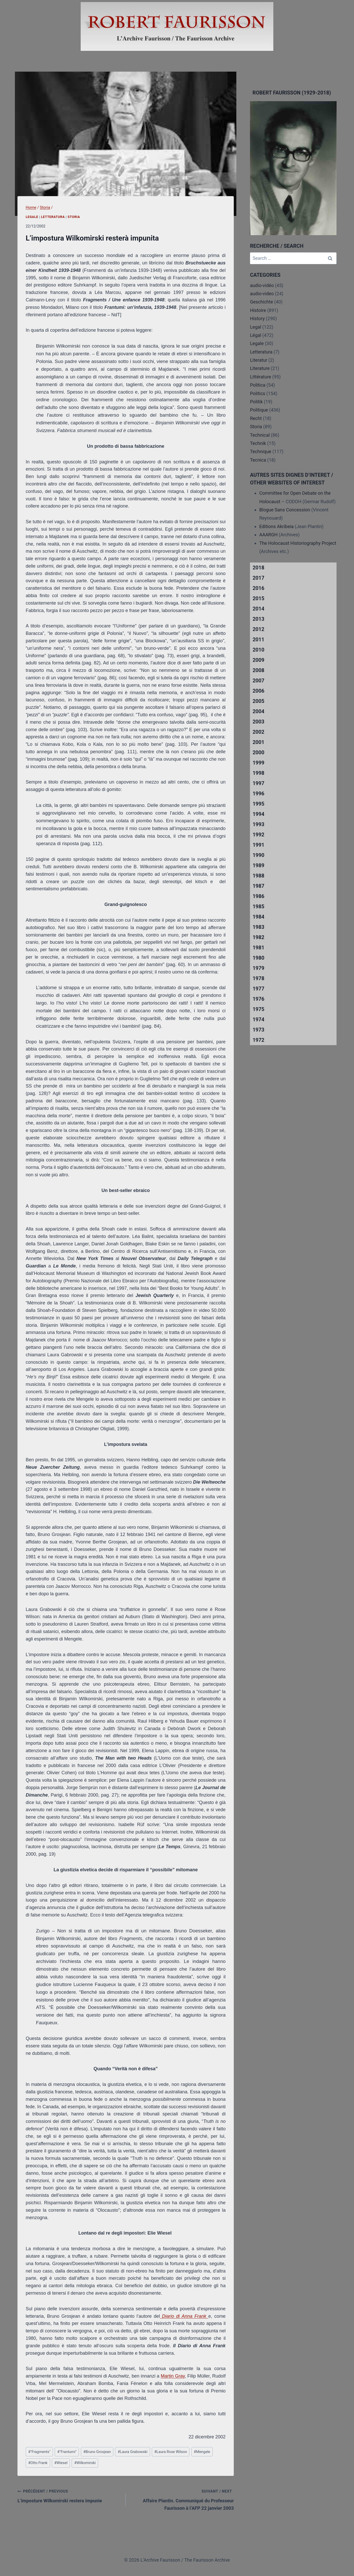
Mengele (202, 2452)
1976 (258, 999)
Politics (257, 393)
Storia (74, 217)
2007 (258, 681)
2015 (258, 598)
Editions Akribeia (276, 526)
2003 (258, 722)
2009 (258, 660)
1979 (258, 968)
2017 (258, 578)
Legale (32, 217)
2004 (258, 711)
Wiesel (60, 2463)
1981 (258, 947)
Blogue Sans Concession (284, 509)
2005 (258, 701)
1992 (258, 835)
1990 (258, 855)
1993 (258, 824)
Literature (259, 368)
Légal (255, 335)
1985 (258, 906)
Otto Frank (38, 2463)
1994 (258, 814)
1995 (258, 804)
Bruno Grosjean (97, 2452)
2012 (258, 629)
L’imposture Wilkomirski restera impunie (69, 2495)
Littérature (260, 376)
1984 (258, 917)
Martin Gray (173, 2376)
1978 (258, 978)
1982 (258, 937)
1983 (258, 927)
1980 (258, 958)
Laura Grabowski (132, 2452)
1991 (258, 845)
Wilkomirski (85, 2463)
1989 (258, 865)
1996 (258, 793)
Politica (257, 385)
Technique (260, 451)
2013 (258, 619)
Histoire (258, 310)
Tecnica (258, 460)
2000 (258, 752)
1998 (258, 773)
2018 (258, 568)
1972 (258, 1040)
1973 (258, 1030)
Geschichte (261, 301)
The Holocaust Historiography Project (297, 543)
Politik (256, 401)
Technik (258, 443)
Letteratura (53, 217)
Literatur (258, 360)
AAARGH (268, 534)
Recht (256, 418)
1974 (258, 1019)
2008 (258, 670)
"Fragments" (39, 2452)
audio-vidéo (262, 285)
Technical (260, 435)
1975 (258, 1009)
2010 (258, 650)
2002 (258, 732)
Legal (255, 327)
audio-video (262, 293)
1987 (258, 886)
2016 (258, 588)
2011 (258, 639)
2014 (258, 609)
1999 (258, 763)
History (257, 318)
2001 (258, 742)
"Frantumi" (67, 2452)
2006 (258, 691)
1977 (258, 989)
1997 (258, 783)
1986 (258, 896)
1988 (258, 876)
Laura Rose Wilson (170, 2452)
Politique (259, 410)
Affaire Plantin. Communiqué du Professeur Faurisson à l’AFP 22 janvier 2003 (182, 2499)
